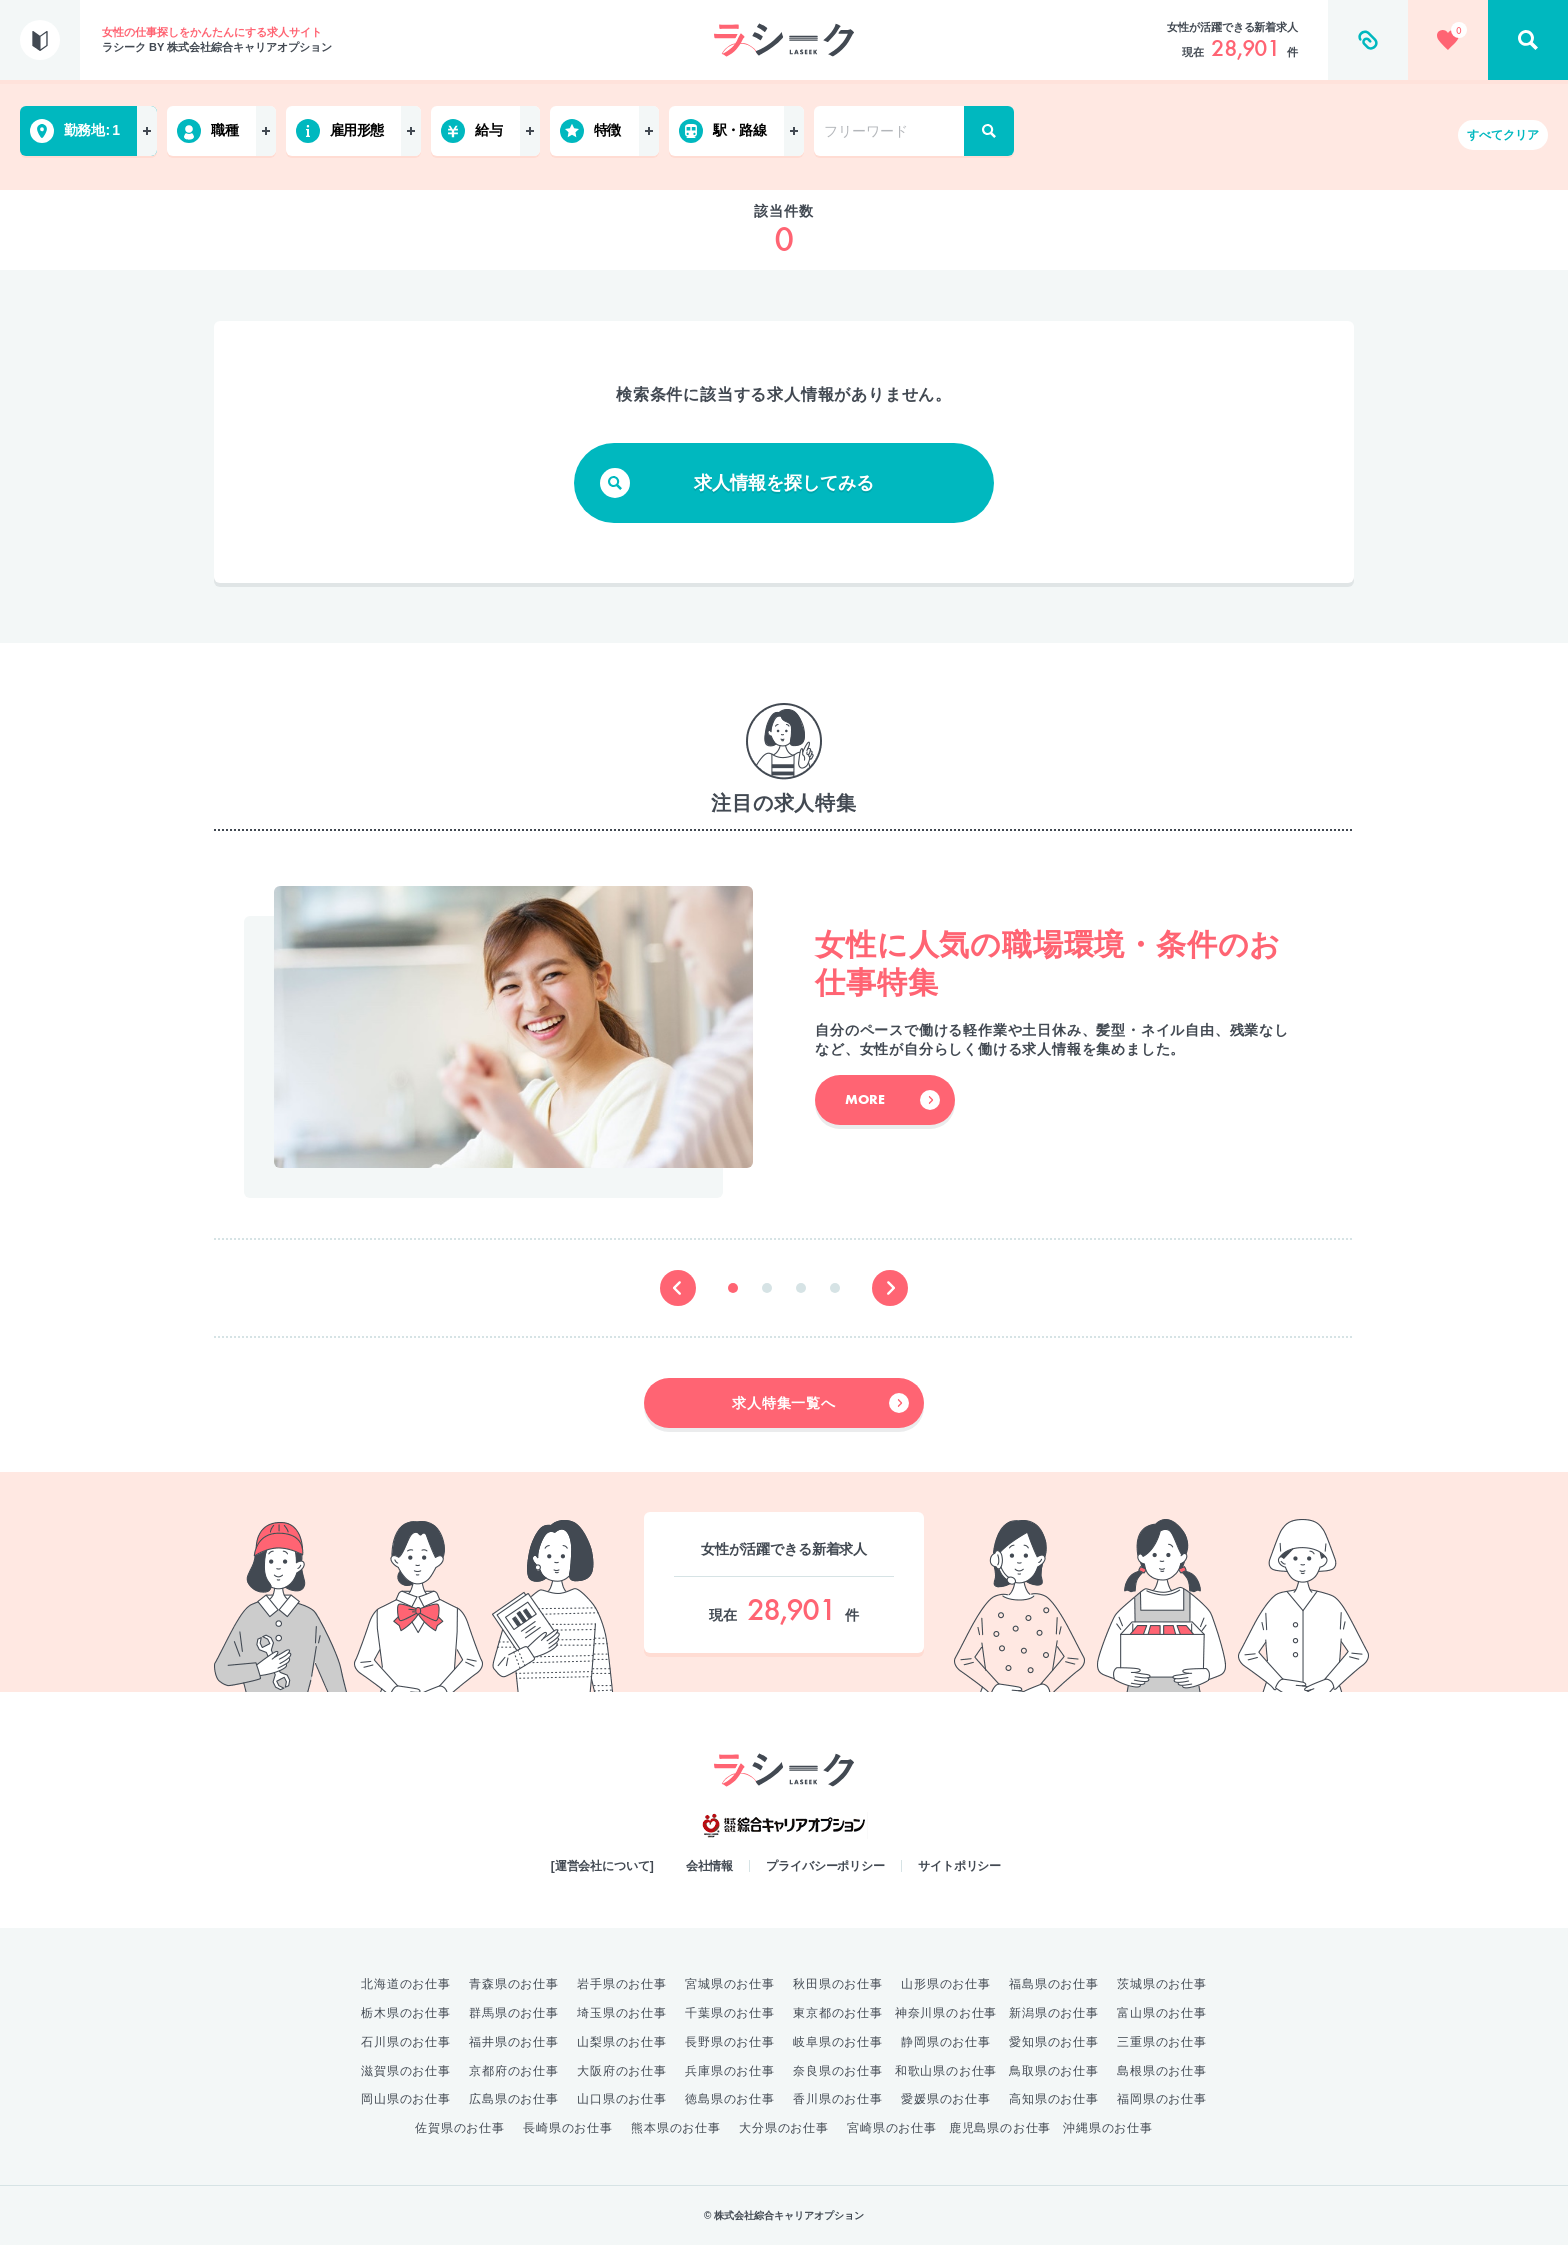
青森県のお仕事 (514, 1984)
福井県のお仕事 (514, 2042)
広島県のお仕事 (514, 2099)
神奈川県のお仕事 (946, 2013)
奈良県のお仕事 (838, 2071)
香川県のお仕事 (838, 2099)
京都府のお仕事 (514, 2071)
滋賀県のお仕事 (406, 2071)
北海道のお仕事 (406, 1984)
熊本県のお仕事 (676, 2128)
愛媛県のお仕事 (946, 2099)
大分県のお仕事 (784, 2128)
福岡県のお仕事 (1162, 2099)
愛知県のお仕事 (1054, 2042)
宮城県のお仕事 (730, 1984)
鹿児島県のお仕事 (1000, 2128)
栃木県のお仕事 (406, 2013)
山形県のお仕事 (946, 1984)
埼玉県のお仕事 (622, 2013)
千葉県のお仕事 (730, 2013)
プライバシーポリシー (825, 1866)
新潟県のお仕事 (1054, 2013)
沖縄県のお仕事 (1108, 2128)
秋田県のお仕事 (838, 1984)
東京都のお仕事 (838, 2013)
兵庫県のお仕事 (730, 2071)
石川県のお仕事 (406, 2042)
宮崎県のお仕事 (892, 2128)
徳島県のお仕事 (730, 2099)
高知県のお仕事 (1054, 2099)
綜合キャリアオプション (784, 1826)
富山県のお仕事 (1162, 2013)
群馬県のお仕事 (514, 2013)
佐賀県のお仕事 (460, 2128)
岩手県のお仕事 (622, 1984)
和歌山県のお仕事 (946, 2071)
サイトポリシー (959, 1866)
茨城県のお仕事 (1162, 1984)
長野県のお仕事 (730, 2042)
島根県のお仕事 (1162, 2071)
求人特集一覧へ (820, 1403)
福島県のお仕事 (1054, 1984)
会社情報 (710, 1866)
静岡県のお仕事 (946, 2042)
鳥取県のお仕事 (1054, 2071)
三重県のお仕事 (1162, 2042)
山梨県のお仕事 (622, 2042)
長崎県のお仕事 (568, 2128)
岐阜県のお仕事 (838, 2042)
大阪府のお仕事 (622, 2071)
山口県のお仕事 (622, 2099)
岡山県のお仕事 (406, 2099)
